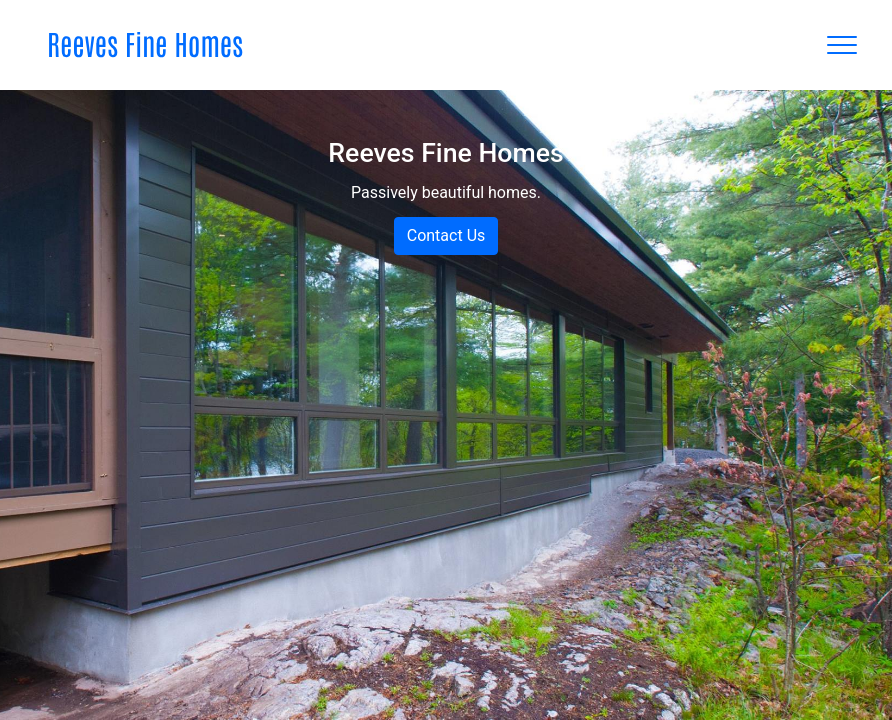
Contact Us (446, 235)
